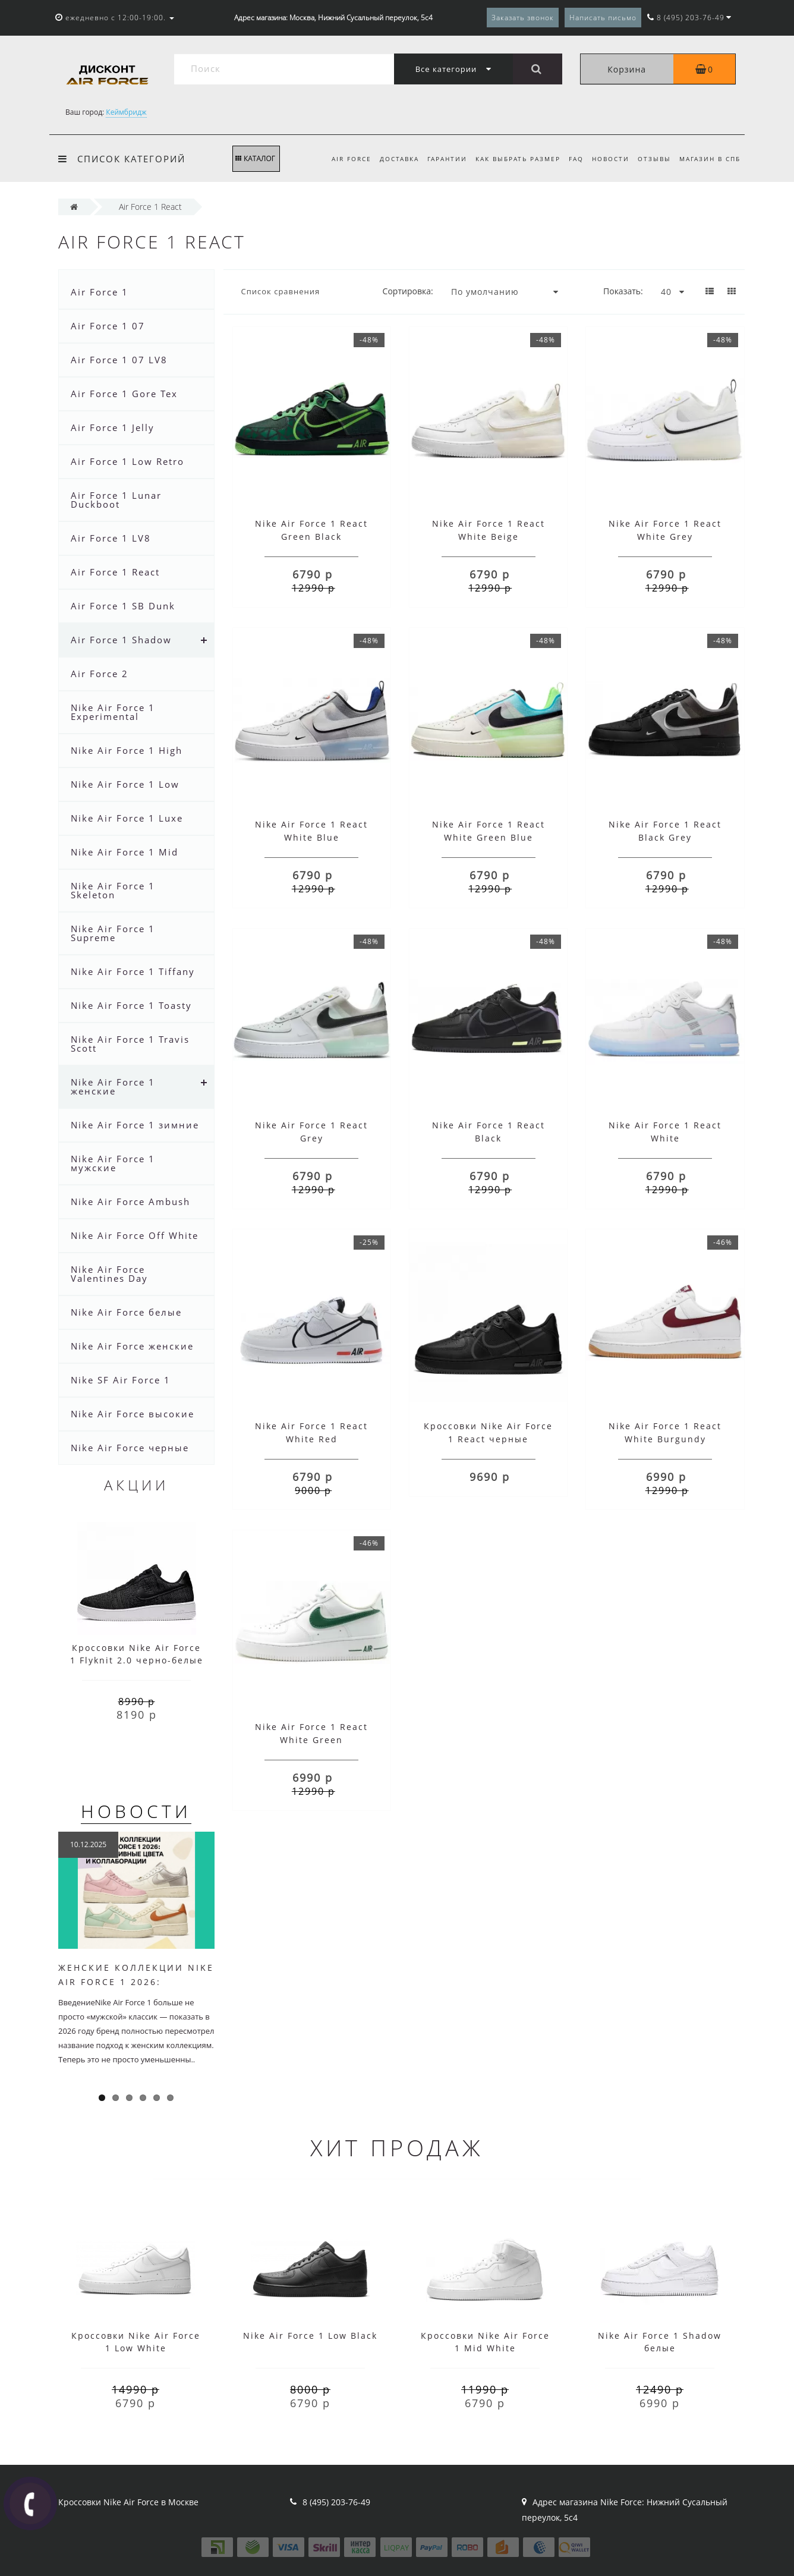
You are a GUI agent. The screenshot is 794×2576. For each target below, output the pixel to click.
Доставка (388, 159)
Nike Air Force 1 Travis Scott (130, 1043)
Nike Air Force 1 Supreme (113, 933)
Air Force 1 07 (108, 326)
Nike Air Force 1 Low (125, 784)
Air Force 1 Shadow (121, 640)
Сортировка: (408, 291)
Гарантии (438, 159)
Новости (607, 159)
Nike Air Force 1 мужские (113, 1163)
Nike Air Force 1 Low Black (310, 2335)
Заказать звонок (522, 17)
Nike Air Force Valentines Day (109, 1273)
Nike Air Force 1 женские (113, 1086)
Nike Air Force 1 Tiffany (133, 971)
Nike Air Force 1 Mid (124, 852)
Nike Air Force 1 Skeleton (113, 890)
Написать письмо (603, 17)
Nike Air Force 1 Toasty (131, 1005)
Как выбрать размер (510, 159)
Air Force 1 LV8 (111, 538)
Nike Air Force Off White (134, 1235)
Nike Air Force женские (132, 1346)
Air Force (338, 159)
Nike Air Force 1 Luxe (127, 818)
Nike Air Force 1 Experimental (113, 712)
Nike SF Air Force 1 (121, 1380)
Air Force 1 (99, 292)
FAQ (570, 159)
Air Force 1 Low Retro (127, 461)
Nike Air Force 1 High (126, 750)
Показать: (623, 291)
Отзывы (652, 159)
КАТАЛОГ (255, 158)
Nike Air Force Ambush (130, 1201)
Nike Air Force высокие (132, 1414)
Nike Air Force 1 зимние (135, 1125)
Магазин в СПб (710, 159)
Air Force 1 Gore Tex (124, 394)
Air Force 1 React (115, 572)
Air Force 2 (99, 674)
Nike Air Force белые (126, 1312)
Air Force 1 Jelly (113, 427)
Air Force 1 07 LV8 (119, 360)
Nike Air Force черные (130, 1448)
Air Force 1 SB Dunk (123, 606)
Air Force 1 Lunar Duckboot (116, 499)
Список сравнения (280, 291)
